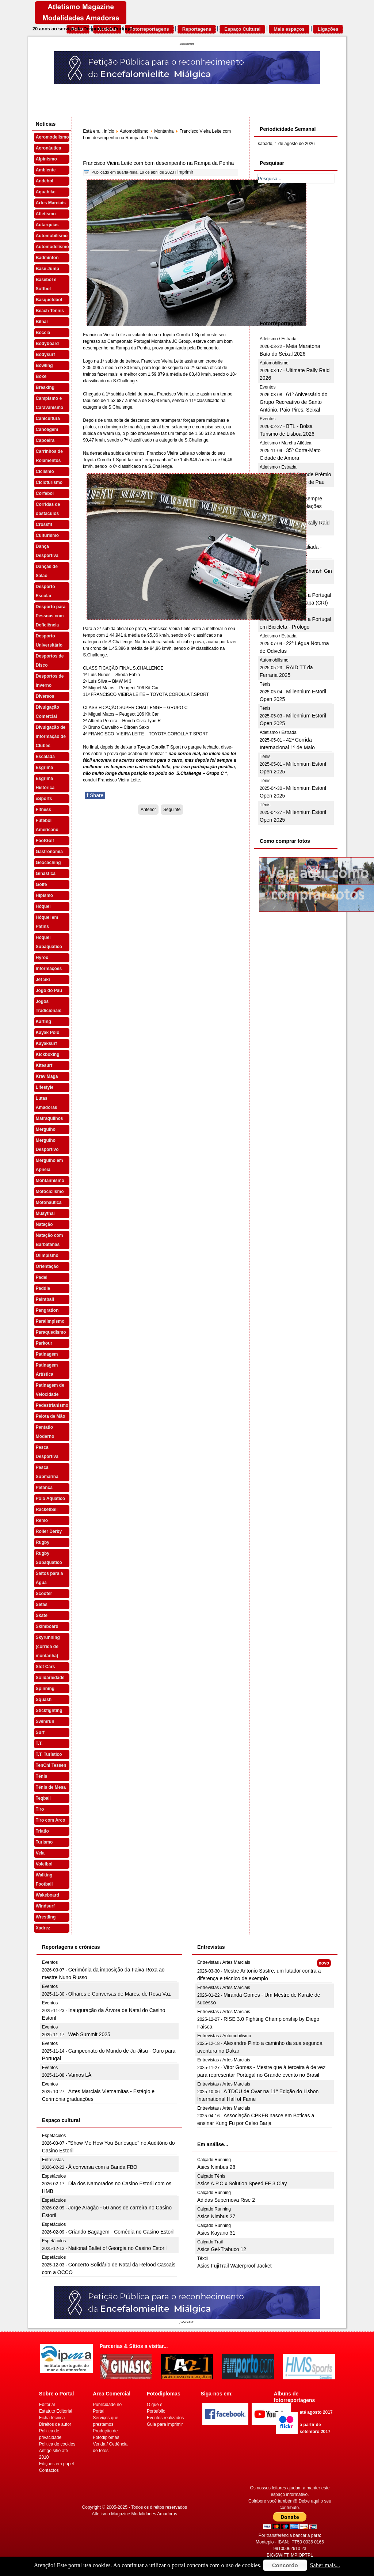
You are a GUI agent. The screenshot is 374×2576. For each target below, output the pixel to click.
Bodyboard (47, 343)
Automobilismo (52, 235)
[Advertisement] (312, 260)
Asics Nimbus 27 (216, 2216)
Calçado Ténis (211, 2176)
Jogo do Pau (49, 990)
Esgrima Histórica (45, 783)
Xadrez (43, 1928)
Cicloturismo (49, 482)
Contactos (49, 2470)
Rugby (42, 1542)
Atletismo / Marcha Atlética (285, 443)
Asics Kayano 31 (216, 2233)
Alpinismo (46, 159)
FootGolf (45, 840)
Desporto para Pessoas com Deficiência (50, 616)
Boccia (43, 332)
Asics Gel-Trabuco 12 (221, 2249)
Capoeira (45, 440)
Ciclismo (45, 471)
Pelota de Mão (50, 1416)
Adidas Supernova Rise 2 (226, 2200)
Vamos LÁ (80, 2075)
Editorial (47, 2404)
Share (95, 795)
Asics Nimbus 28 (216, 2167)
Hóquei (43, 906)
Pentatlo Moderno (45, 1432)
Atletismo (46, 213)
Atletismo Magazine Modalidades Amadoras (134, 2513)
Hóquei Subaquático (49, 942)
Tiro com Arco (50, 1820)
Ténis (41, 1776)
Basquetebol (49, 299)
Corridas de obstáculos (48, 509)
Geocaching (48, 862)
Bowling (44, 365)
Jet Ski (43, 979)
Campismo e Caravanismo (49, 403)
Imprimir (185, 172)
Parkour (44, 1343)
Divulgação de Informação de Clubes (51, 736)
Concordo (285, 2565)
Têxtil (202, 2258)
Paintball (45, 1299)
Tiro (40, 1809)
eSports (44, 798)
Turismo (44, 1842)
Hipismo (44, 895)
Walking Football (44, 1879)
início (109, 131)
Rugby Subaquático (49, 1558)
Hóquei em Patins (47, 922)
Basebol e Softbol (46, 284)
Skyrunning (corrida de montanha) (48, 1646)
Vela (40, 1853)
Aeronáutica (48, 148)
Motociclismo (50, 1191)
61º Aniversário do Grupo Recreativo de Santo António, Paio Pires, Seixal (293, 402)
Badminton (47, 257)
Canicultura (48, 418)
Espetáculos (54, 2135)
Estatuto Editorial (55, 2411)
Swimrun (45, 1721)
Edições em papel (56, 2463)
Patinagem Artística (47, 1370)
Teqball (43, 1798)
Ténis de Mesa (51, 1787)
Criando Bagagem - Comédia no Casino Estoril (121, 2232)
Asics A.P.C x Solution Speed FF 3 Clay (242, 2183)
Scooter (44, 1593)
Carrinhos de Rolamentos (49, 456)
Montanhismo (50, 1180)
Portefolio (156, 2411)
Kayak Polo (48, 1032)
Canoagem (47, 429)
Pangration (47, 1310)
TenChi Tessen (51, 1765)
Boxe (41, 376)
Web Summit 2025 (89, 2034)
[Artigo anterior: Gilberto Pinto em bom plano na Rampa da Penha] (148, 809)
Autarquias (47, 224)
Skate (41, 1615)
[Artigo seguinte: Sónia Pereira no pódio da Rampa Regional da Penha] (172, 809)
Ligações (328, 29)
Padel (41, 1277)
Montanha (163, 131)
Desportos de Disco (50, 661)
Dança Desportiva (47, 551)
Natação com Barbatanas (49, 1240)
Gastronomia (49, 851)
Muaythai (45, 1213)
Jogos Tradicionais (48, 1006)
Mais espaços (289, 29)
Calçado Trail (210, 2241)
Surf (40, 1732)
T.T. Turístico (49, 1754)
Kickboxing (48, 1054)
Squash (43, 1699)
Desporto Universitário (49, 640)
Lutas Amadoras (46, 1103)
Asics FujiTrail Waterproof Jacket (234, 2266)
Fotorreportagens (149, 29)
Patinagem (47, 1354)
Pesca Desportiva (47, 1452)
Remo (42, 1520)
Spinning (45, 1688)
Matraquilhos (49, 1118)
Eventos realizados (165, 2417)
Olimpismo (47, 1255)
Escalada (45, 756)
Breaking (45, 387)
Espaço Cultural (242, 29)
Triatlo (42, 1831)
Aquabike (46, 191)
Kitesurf (44, 1065)
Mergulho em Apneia (49, 1165)
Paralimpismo (50, 1321)
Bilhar (42, 321)
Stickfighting (49, 1710)
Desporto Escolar (45, 591)
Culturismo (47, 535)
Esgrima (44, 767)
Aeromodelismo (52, 137)
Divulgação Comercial (47, 712)
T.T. (39, 1743)
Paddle (43, 1288)
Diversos (45, 696)
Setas (41, 1604)
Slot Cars (45, 1666)
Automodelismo (52, 246)
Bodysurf (45, 354)
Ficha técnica (52, 2417)
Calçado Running (214, 2159)
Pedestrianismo (52, 1405)
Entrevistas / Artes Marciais (223, 1962)
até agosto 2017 (316, 2412)
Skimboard (47, 1626)
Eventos (267, 387)
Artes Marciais (51, 202)
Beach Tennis (50, 310)
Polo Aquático (50, 1498)
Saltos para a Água (49, 1578)
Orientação (47, 1266)
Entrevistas (53, 2159)
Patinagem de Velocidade (50, 1390)
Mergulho (46, 1129)
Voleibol (44, 1864)
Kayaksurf (46, 1043)
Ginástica (46, 873)
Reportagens (196, 29)
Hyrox (42, 957)
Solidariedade (50, 1677)
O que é (155, 2404)
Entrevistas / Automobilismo (224, 2035)
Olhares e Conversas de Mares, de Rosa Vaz (119, 1994)
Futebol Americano (47, 825)
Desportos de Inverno (50, 681)
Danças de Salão (47, 571)
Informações (49, 968)
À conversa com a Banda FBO (102, 2167)
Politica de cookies (57, 2444)
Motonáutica (49, 1202)
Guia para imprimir (165, 2424)
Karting (43, 1021)
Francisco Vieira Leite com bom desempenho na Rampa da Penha (158, 163)
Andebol (44, 180)
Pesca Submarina (47, 1472)
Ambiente (46, 170)
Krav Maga (47, 1076)
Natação (44, 1224)
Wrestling (46, 1917)
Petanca (44, 1487)
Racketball (47, 1509)
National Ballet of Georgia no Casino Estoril (117, 2248)
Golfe (41, 884)
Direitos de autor (55, 2424)
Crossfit (44, 524)
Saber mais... (325, 2565)
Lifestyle (45, 1087)
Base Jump (47, 268)
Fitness (43, 809)
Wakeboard (47, 1895)
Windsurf (45, 1906)
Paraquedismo (51, 1332)
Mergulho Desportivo (47, 1145)
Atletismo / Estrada (278, 338)
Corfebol (45, 493)
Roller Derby (49, 1531)
